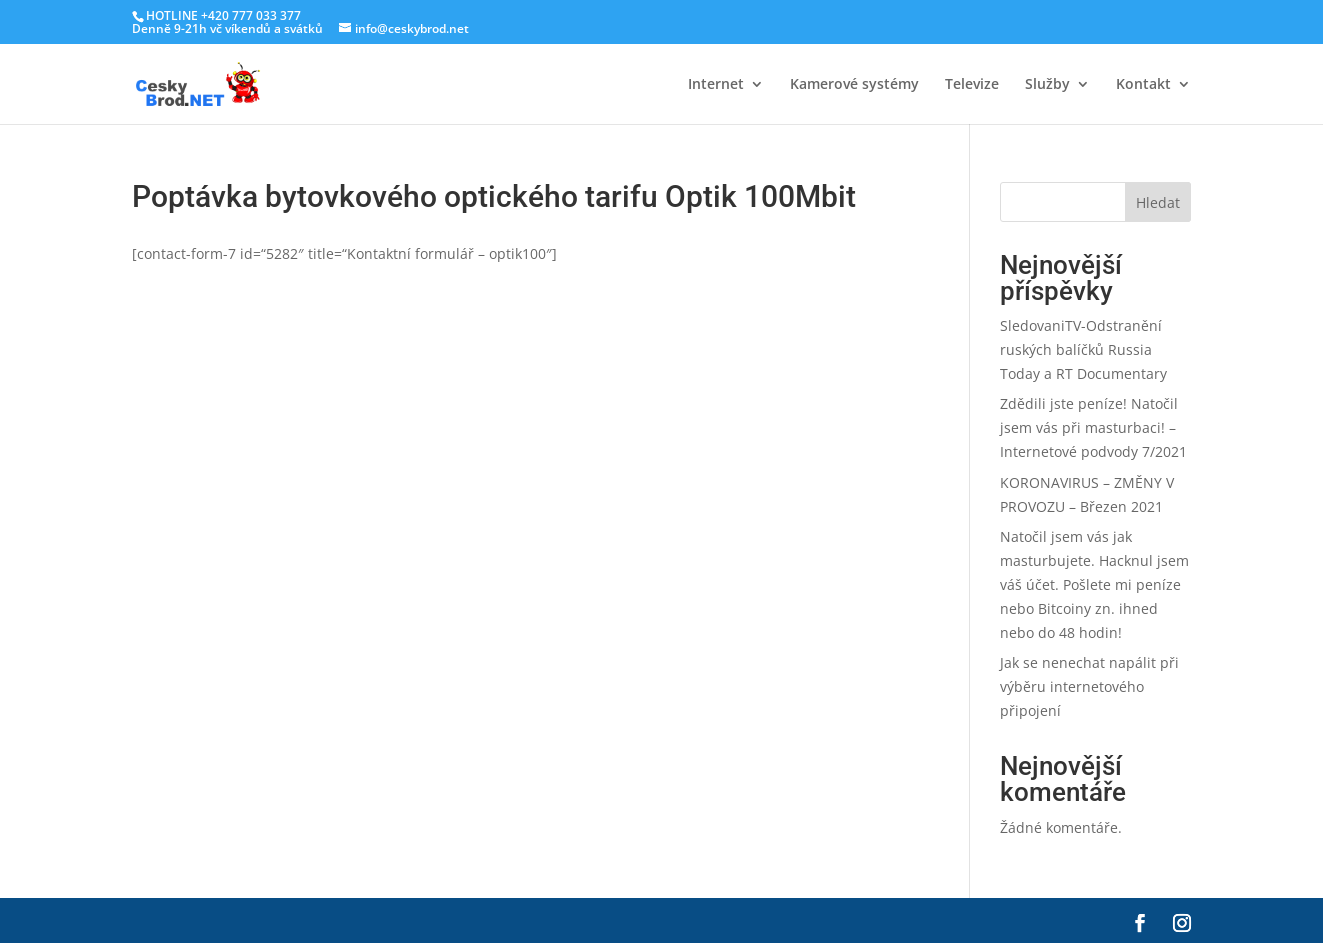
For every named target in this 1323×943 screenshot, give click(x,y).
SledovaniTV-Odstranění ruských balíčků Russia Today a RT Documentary (1083, 349)
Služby (1047, 85)
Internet (716, 85)
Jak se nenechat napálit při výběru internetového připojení (1089, 686)
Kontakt (1143, 85)
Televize (972, 85)
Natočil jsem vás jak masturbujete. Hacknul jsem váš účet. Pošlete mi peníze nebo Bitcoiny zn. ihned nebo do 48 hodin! (1094, 584)
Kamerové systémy (854, 85)
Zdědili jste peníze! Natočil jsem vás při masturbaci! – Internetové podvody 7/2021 (1093, 427)
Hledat (1158, 202)
